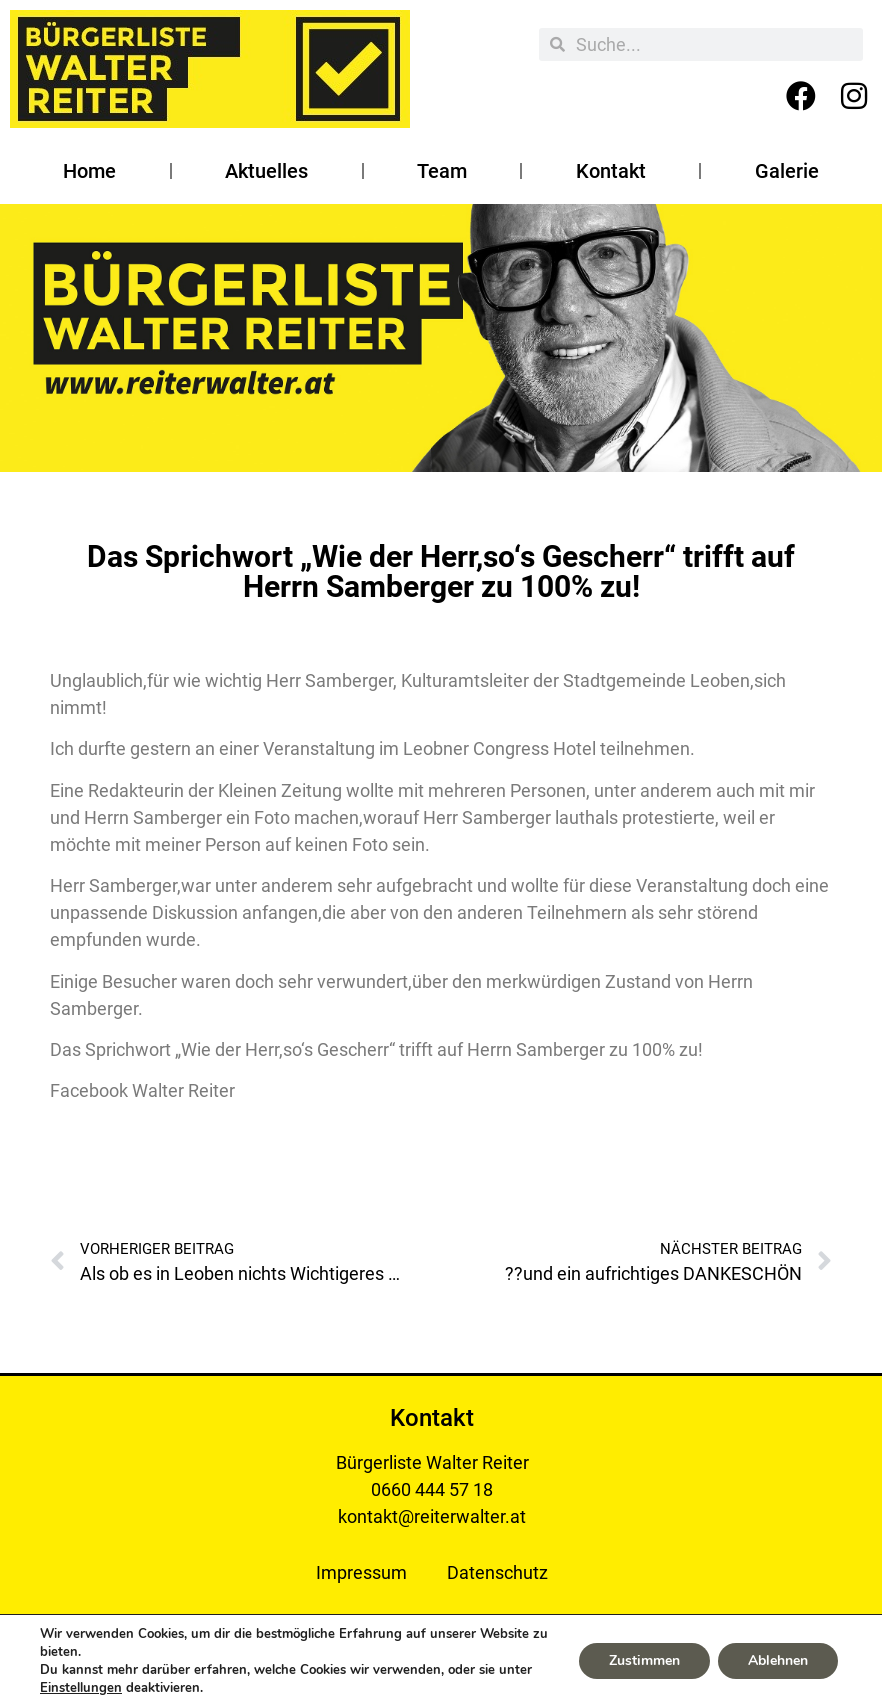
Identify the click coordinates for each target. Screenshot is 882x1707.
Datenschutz (497, 1572)
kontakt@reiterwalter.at (432, 1516)
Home (89, 171)
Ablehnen (778, 1660)
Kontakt (611, 171)
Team (442, 171)
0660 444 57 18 (432, 1489)
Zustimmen (644, 1660)
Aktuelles (266, 171)
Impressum (361, 1572)
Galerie (787, 171)
